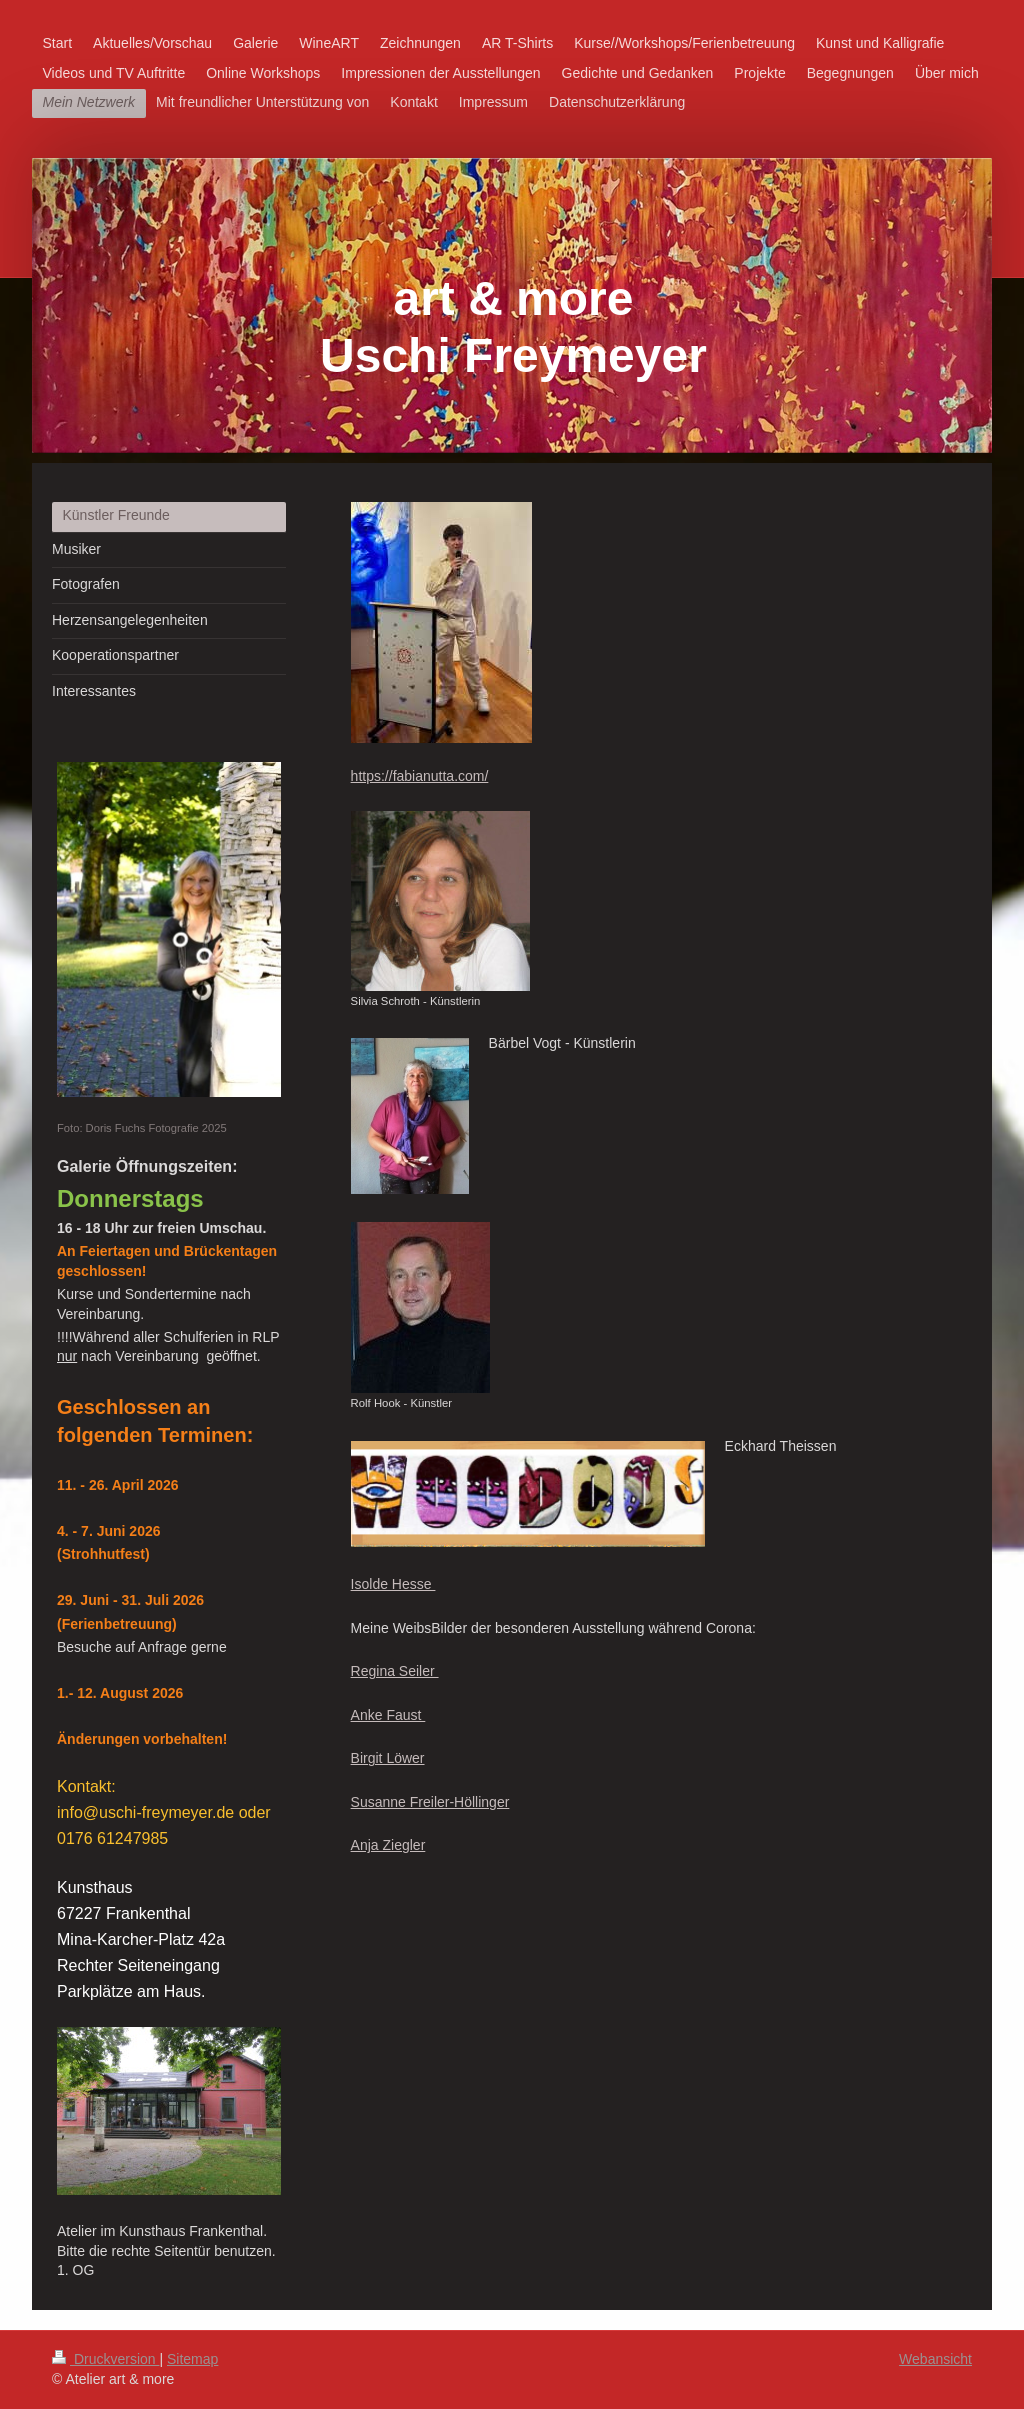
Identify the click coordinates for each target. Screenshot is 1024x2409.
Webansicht (935, 2359)
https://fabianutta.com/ (420, 776)
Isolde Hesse (393, 1584)
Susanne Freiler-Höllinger (430, 1802)
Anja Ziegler (388, 1845)
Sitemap (192, 2359)
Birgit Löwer (388, 1758)
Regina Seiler (395, 1671)
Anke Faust (388, 1715)
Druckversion (105, 2359)
